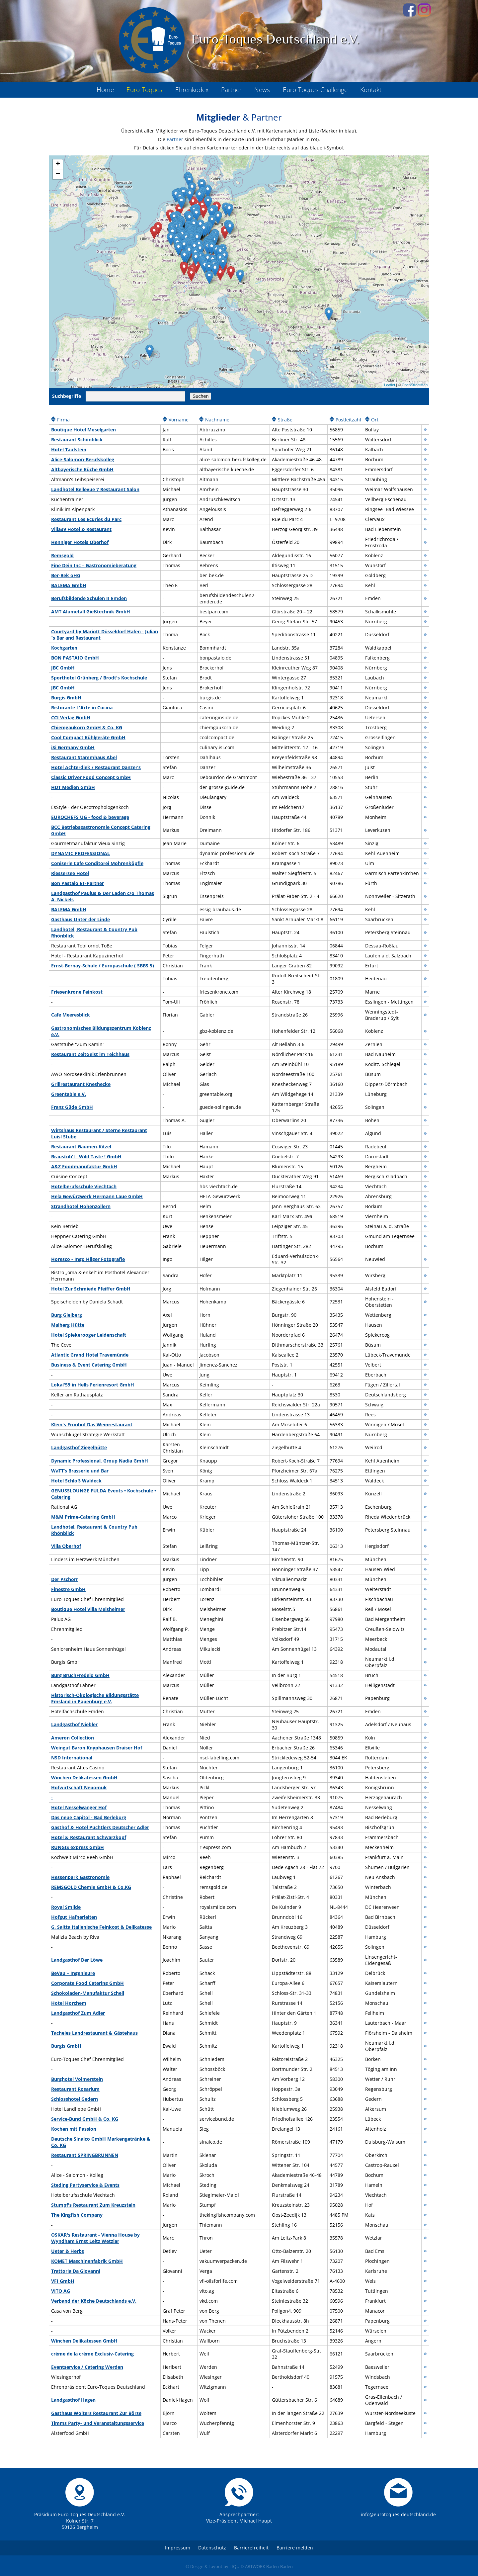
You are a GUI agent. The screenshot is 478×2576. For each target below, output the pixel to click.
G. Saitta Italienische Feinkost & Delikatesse (101, 1927)
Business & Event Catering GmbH (89, 1365)
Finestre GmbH (68, 1589)
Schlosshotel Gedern (74, 2099)
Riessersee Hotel (70, 873)
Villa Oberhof (66, 1546)
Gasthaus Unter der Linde (80, 919)
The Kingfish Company (77, 2215)
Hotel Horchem (68, 2003)
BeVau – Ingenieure (73, 1973)
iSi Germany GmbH (73, 747)
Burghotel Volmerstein (77, 2079)
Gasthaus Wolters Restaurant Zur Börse (96, 2413)
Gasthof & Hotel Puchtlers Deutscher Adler (100, 1827)
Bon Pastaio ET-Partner (77, 883)
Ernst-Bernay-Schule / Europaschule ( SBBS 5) (102, 965)
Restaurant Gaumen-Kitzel (81, 1146)
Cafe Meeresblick (70, 1015)
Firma (63, 419)
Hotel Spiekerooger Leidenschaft (88, 1335)
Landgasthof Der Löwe (77, 1960)
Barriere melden (295, 2547)
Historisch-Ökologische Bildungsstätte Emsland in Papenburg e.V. (95, 1698)
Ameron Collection (72, 1737)
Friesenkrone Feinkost (77, 992)
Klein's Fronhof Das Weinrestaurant (91, 1424)
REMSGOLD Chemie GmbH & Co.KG (91, 1887)
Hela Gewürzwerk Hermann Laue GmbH (97, 1196)
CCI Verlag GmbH (70, 717)
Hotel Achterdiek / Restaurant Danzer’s (96, 767)
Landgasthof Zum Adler (78, 2013)
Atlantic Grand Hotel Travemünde (89, 1355)
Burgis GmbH (66, 697)
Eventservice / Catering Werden (87, 2367)
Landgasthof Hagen (73, 2400)
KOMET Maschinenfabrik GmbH (87, 2261)
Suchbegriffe (66, 396)
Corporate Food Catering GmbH (87, 1983)
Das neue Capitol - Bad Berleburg (88, 1817)
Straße (285, 419)
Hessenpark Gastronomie (80, 1877)
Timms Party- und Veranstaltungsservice (97, 2423)
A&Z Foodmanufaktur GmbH (84, 1166)
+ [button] (58, 164)
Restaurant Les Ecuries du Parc (86, 519)
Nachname (217, 419)
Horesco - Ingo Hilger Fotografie (88, 1259)
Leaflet (389, 385)
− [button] (58, 174)
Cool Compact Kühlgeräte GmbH (88, 737)
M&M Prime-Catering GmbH (83, 1517)
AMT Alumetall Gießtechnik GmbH (90, 611)
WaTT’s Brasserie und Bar (80, 1470)
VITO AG (60, 2291)
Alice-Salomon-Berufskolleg (82, 459)
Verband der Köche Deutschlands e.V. (93, 2301)
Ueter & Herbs (67, 2251)
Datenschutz (212, 2547)
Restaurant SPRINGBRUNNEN (84, 2155)
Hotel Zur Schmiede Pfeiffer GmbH (90, 1289)
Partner (175, 139)
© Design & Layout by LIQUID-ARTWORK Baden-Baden (239, 2566)
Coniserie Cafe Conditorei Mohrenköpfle (97, 863)
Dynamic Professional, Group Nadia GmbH (99, 1461)
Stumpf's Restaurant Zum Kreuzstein (93, 2205)
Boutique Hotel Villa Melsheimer (88, 1609)
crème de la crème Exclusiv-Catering (92, 2354)
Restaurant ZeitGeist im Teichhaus (90, 1054)
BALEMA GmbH (68, 585)
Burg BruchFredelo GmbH (80, 1675)
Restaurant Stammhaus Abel (84, 757)
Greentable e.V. (68, 1094)
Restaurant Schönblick (77, 439)
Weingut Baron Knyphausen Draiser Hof (96, 1747)
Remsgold (62, 555)
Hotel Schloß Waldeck (76, 1480)
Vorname (179, 419)
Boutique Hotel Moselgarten (83, 429)
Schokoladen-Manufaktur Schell (87, 1993)
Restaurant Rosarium (75, 2089)
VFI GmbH (62, 2281)
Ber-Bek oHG (65, 575)
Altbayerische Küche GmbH (82, 469)
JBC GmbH (63, 668)
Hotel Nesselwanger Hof (79, 1807)
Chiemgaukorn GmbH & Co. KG (86, 727)
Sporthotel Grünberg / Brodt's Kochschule (99, 677)
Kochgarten (64, 648)
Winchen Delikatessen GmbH (84, 1777)
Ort (374, 419)
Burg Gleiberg (66, 1315)
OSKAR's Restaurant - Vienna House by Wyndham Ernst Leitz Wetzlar (95, 2238)
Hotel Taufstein (68, 449)
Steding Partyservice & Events (85, 2185)
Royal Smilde (66, 1907)
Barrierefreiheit (251, 2547)
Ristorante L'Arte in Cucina (82, 707)
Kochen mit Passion (73, 2129)
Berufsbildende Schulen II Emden (89, 598)
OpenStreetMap (415, 385)
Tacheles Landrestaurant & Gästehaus (94, 2033)
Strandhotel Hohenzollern (81, 1206)
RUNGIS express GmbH (77, 1847)
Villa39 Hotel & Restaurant (81, 529)
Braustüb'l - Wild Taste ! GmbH (86, 1156)
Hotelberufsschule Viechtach (84, 1186)
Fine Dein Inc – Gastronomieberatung (93, 565)
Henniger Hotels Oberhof (80, 542)
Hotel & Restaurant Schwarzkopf (88, 1837)
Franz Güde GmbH (72, 1107)
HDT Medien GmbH (73, 787)
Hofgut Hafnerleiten (74, 1917)
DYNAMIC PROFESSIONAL (80, 853)
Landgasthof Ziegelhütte (79, 1447)
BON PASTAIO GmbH (75, 658)
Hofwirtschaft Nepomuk (79, 1787)
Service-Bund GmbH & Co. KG (84, 2119)
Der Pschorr (64, 1579)
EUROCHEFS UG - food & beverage (90, 817)
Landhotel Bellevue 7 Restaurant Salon (95, 489)
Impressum (177, 2547)
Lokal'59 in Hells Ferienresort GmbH (92, 1384)
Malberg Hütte (67, 1325)
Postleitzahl (348, 419)
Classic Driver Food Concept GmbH (91, 777)
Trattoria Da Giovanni (75, 2271)
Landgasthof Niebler (74, 1724)
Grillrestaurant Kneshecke (81, 1084)
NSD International (71, 1757)
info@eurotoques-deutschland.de (398, 2514)
